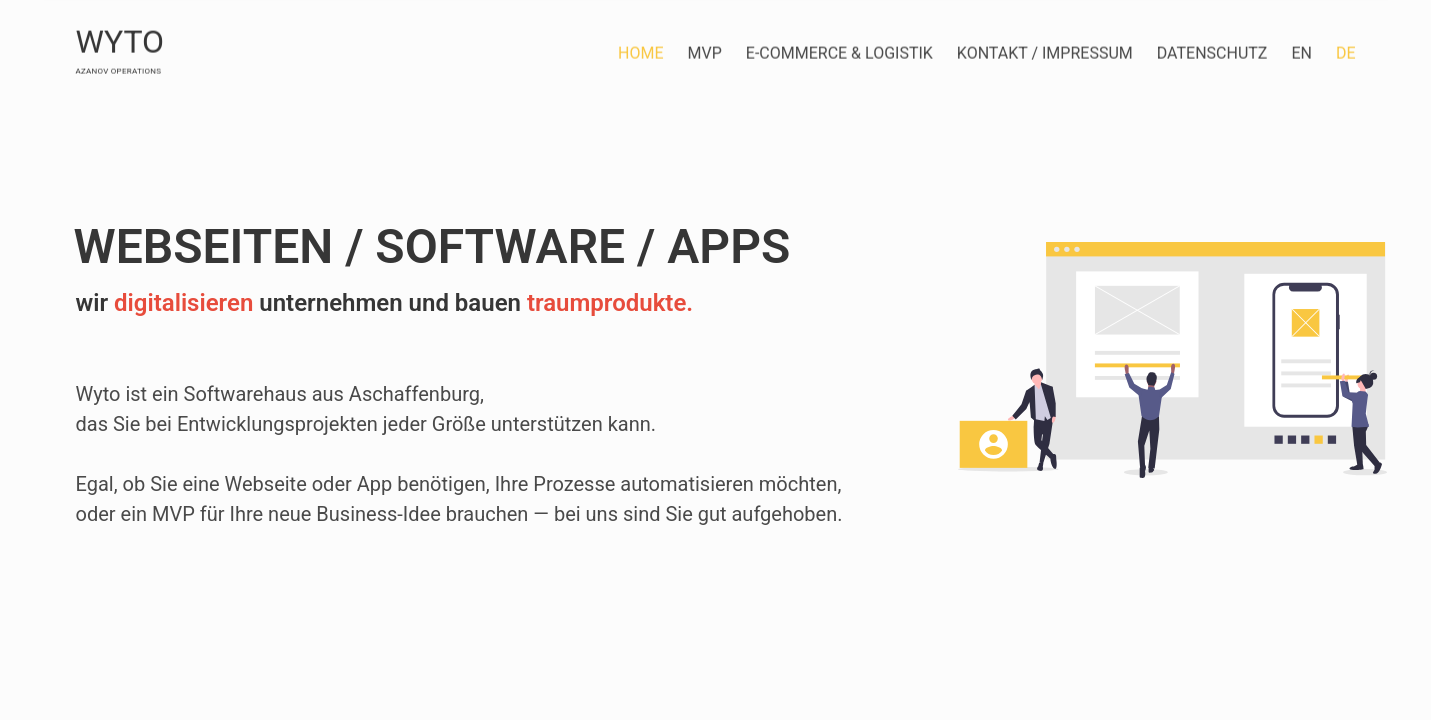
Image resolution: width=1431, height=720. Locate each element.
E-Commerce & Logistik (839, 52)
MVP (705, 52)
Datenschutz (1212, 52)
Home (640, 52)
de (1346, 52)
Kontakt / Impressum (1045, 52)
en (1301, 52)
